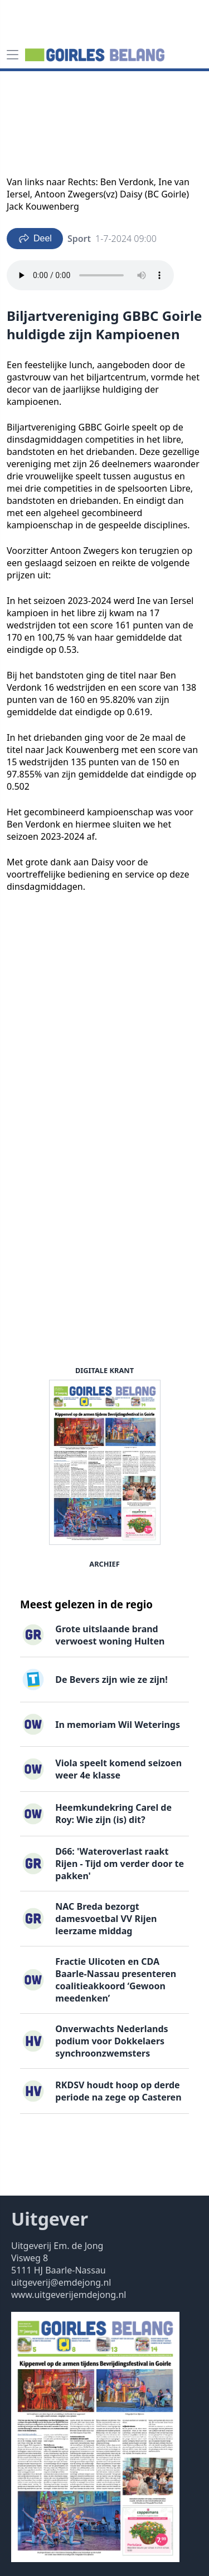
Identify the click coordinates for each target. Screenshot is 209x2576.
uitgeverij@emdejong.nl (61, 2282)
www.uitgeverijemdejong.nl (68, 2294)
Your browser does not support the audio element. (90, 275)
